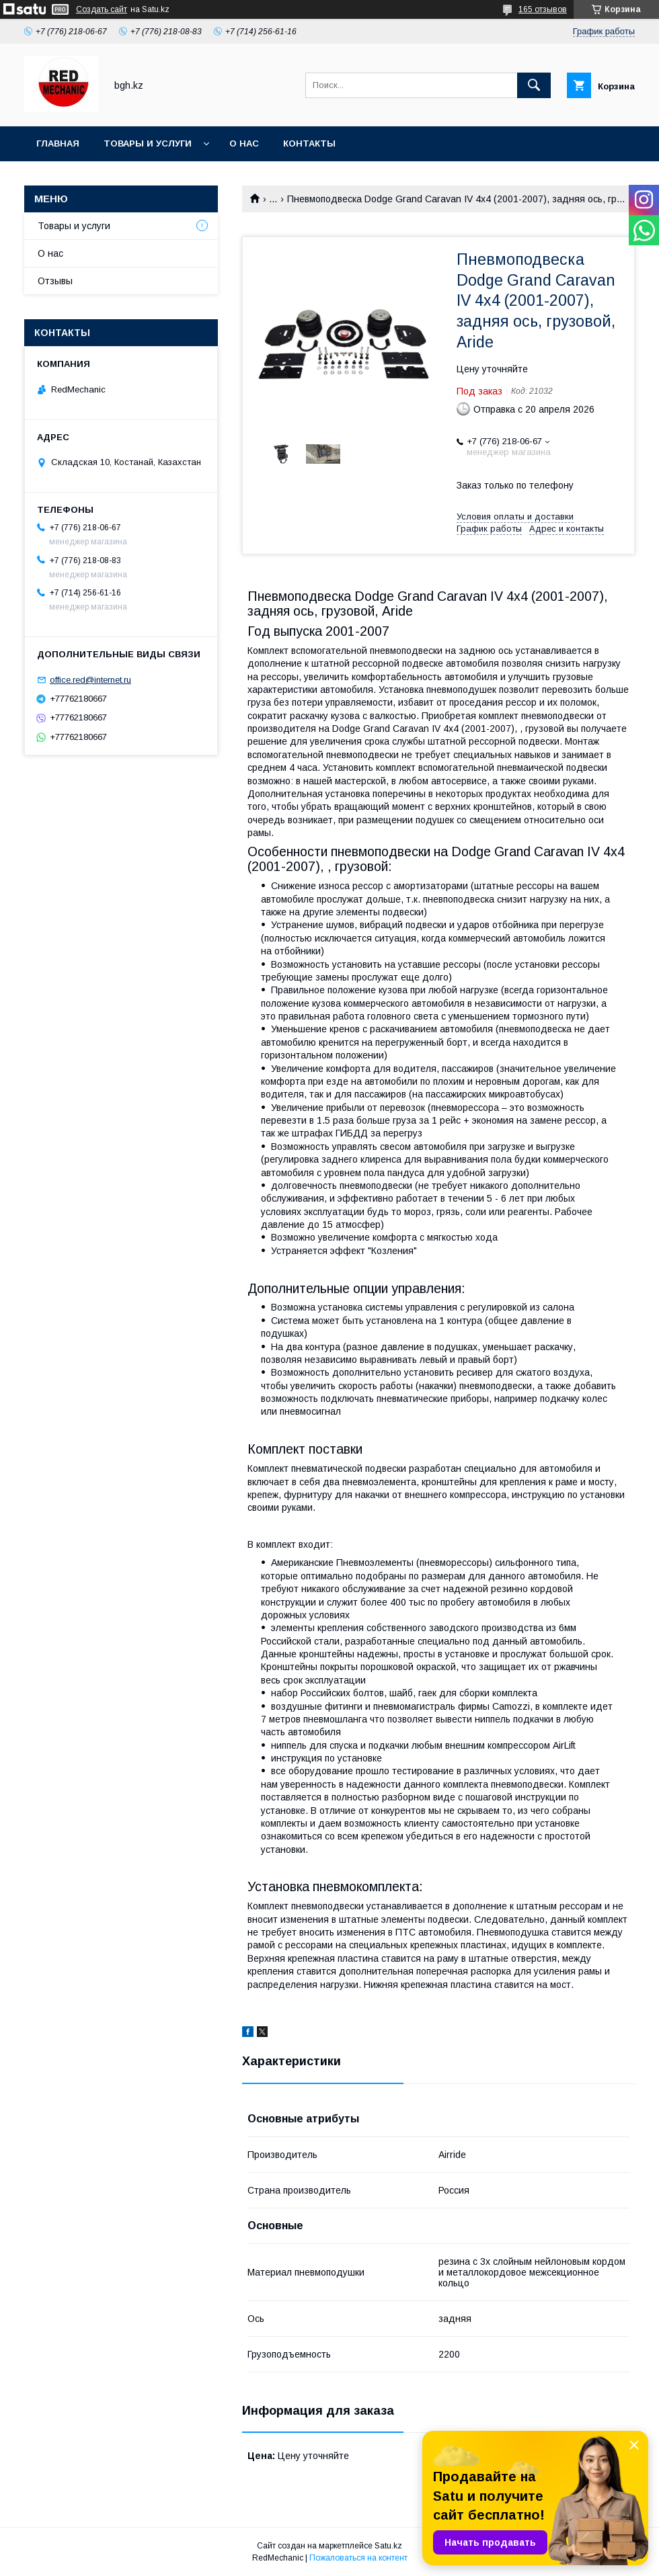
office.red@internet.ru (90, 680)
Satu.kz (388, 2545)
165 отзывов (542, 9)
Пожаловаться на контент (358, 2558)
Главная (57, 143)
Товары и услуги (148, 143)
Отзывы (55, 281)
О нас (244, 143)
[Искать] (534, 85)
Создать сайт (101, 9)
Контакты (309, 143)
